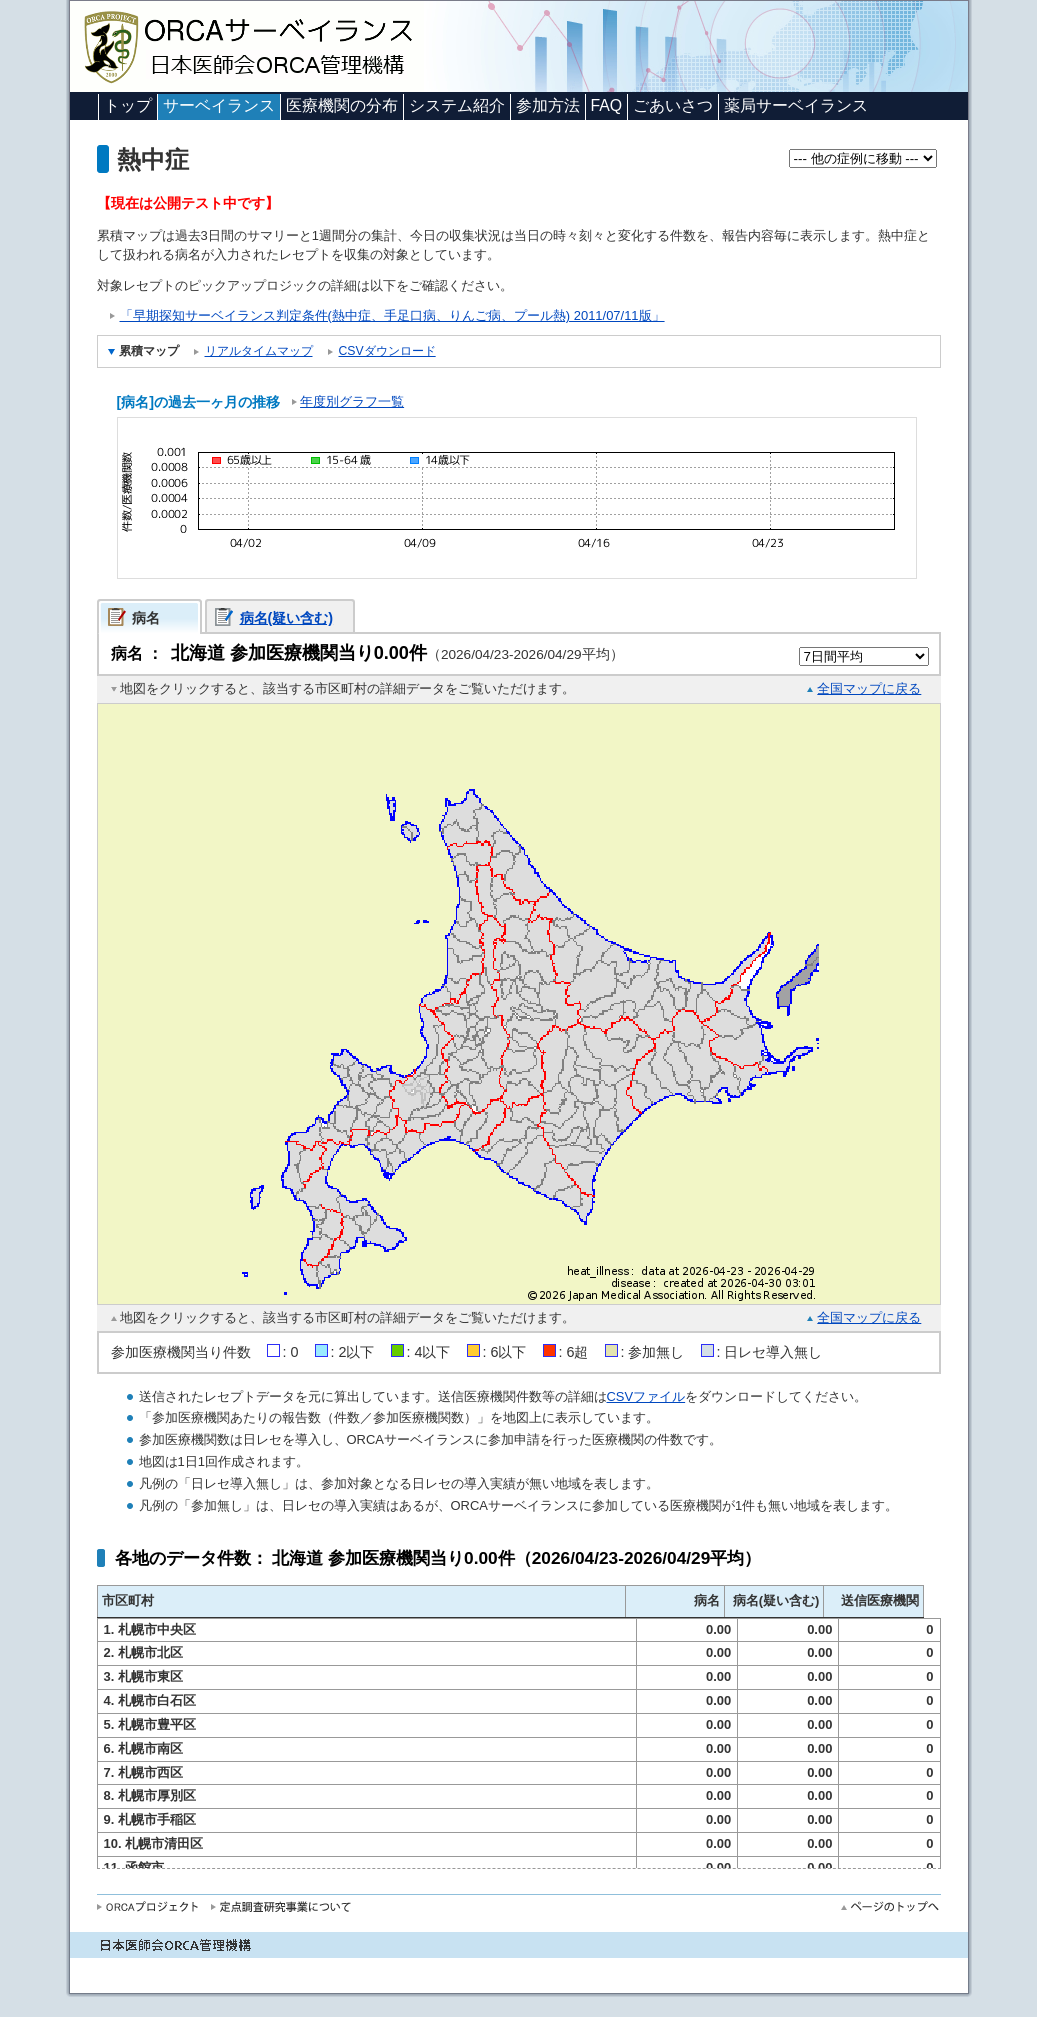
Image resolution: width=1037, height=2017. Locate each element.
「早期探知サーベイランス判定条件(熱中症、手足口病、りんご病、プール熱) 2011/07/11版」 (392, 315)
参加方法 (548, 105)
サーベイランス (219, 105)
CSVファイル (646, 1396)
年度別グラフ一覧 (352, 401)
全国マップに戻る (869, 688)
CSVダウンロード (387, 351)
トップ (128, 105)
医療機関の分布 (342, 105)
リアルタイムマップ (259, 351)
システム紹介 (457, 105)
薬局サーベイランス (796, 105)
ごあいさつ (673, 105)
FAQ (607, 105)
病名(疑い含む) (287, 618)
